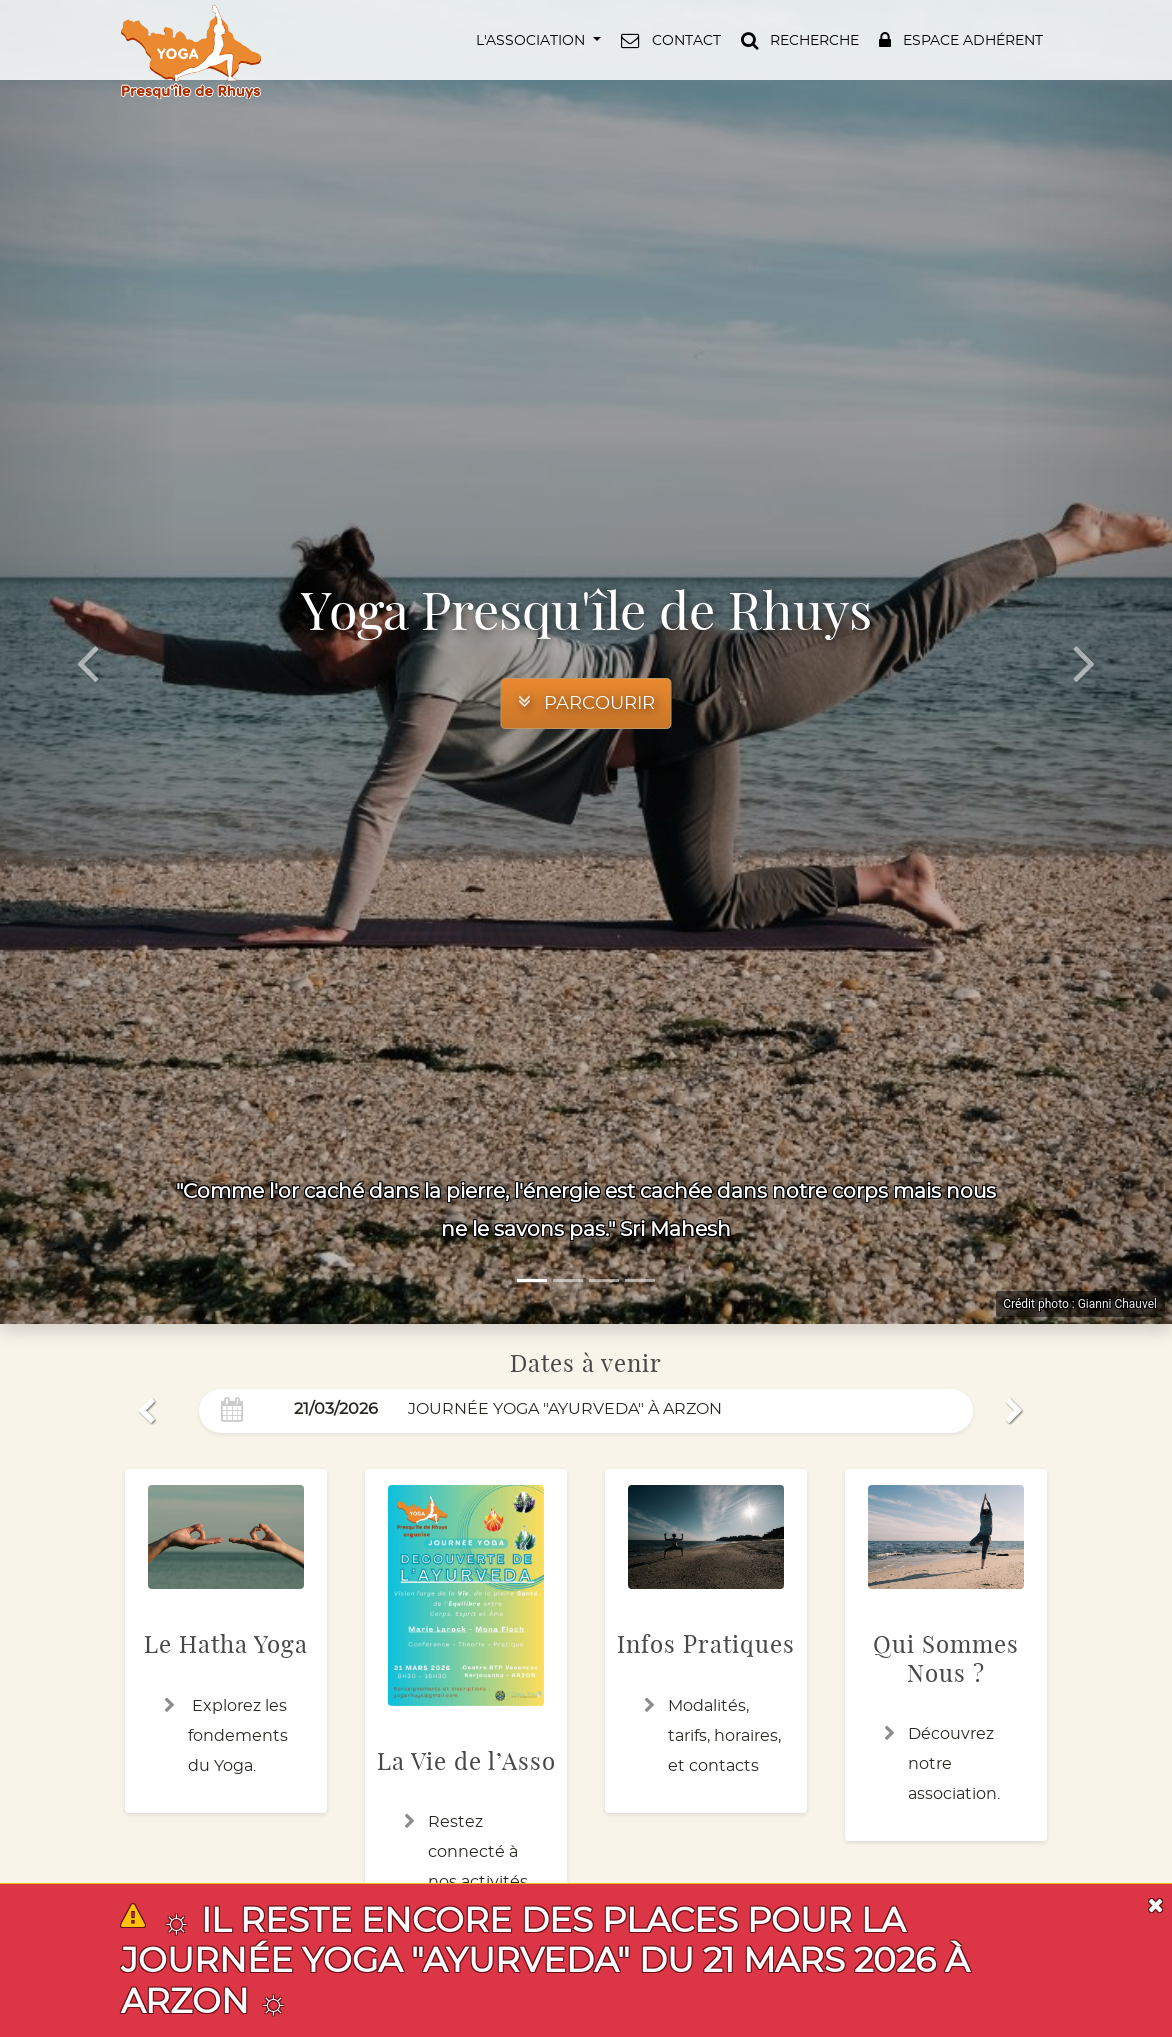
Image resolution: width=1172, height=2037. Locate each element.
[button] (536, 40)
